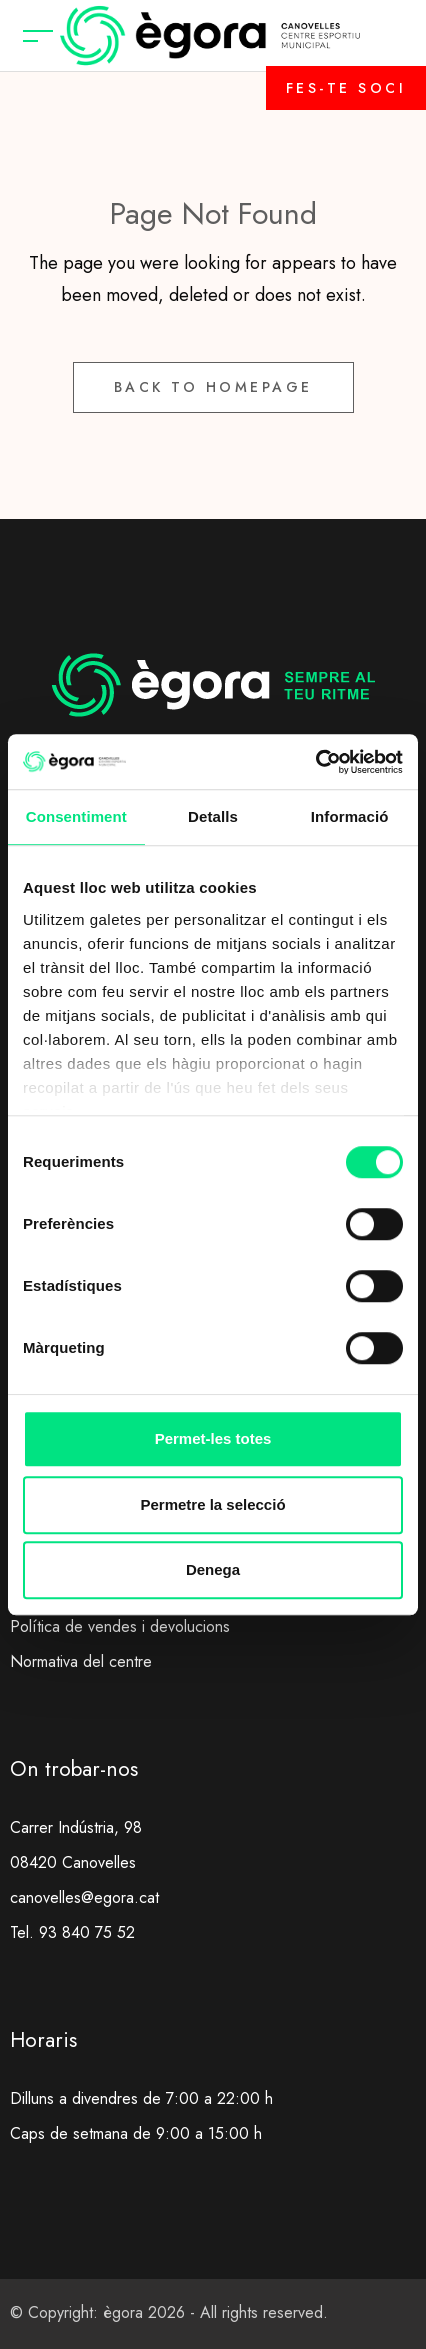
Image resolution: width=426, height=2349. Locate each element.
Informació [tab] (350, 816)
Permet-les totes (213, 1438)
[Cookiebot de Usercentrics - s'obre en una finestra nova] (315, 762)
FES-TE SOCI (346, 88)
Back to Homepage (213, 387)
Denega (213, 1569)
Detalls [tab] (213, 816)
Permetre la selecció (212, 1504)
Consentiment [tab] (76, 816)
